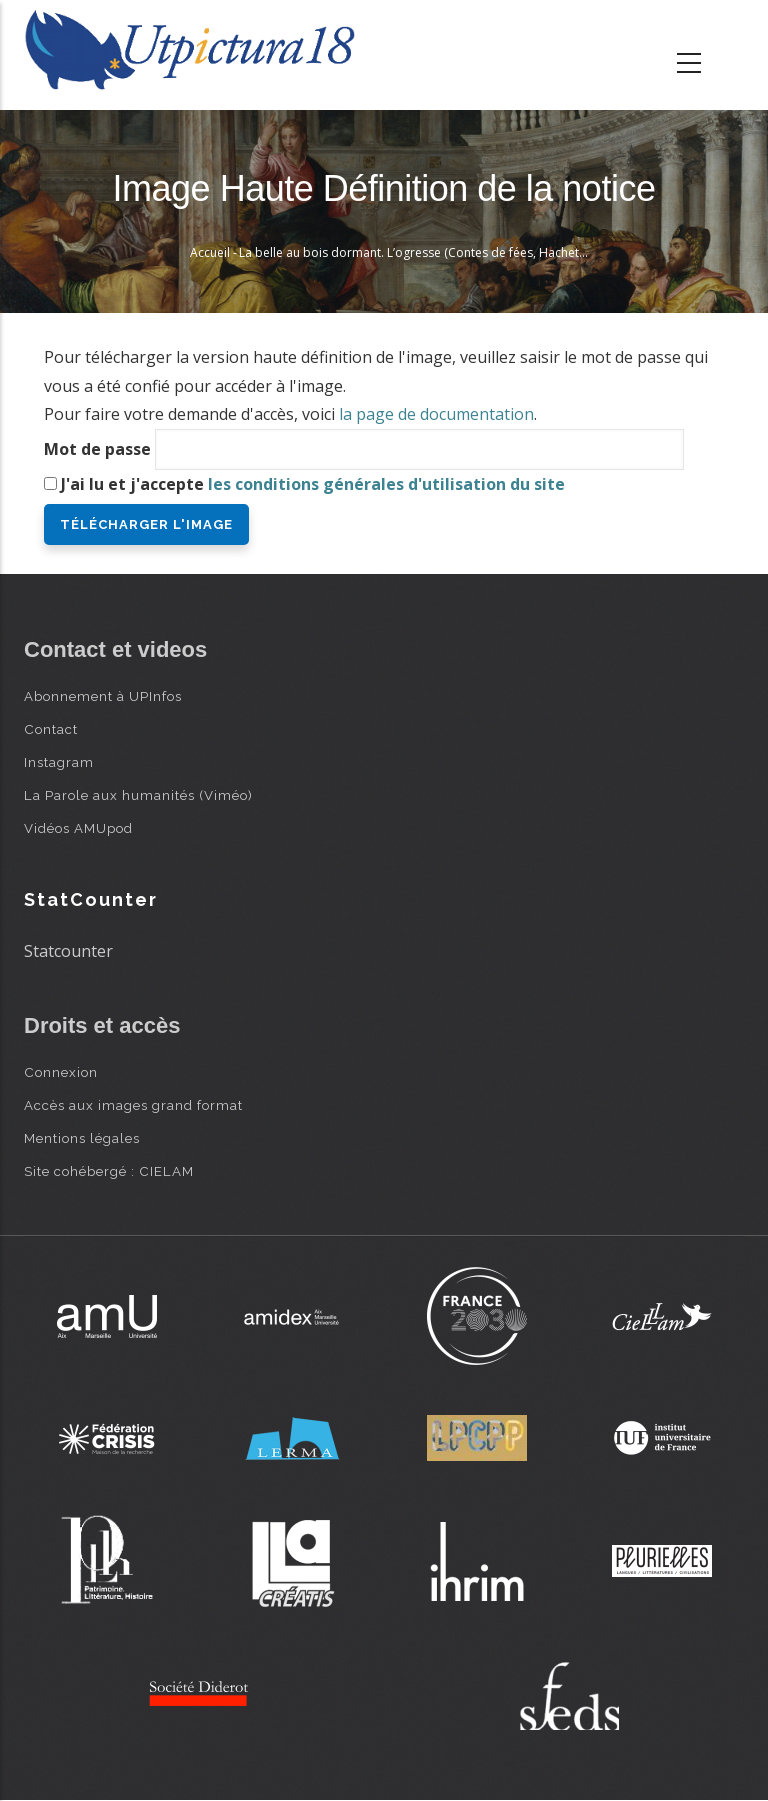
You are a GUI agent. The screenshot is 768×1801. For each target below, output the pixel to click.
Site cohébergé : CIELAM (109, 1171)
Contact (51, 729)
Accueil (210, 252)
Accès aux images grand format (133, 1105)
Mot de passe (97, 449)
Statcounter (68, 951)
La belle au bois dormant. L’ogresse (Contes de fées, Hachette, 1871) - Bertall (456, 252)
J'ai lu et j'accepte (313, 484)
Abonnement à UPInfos (103, 696)
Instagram (59, 762)
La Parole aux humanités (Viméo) (138, 795)
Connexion (61, 1072)
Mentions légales (82, 1138)
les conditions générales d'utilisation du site (386, 484)
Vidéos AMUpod (78, 828)
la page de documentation (436, 414)
